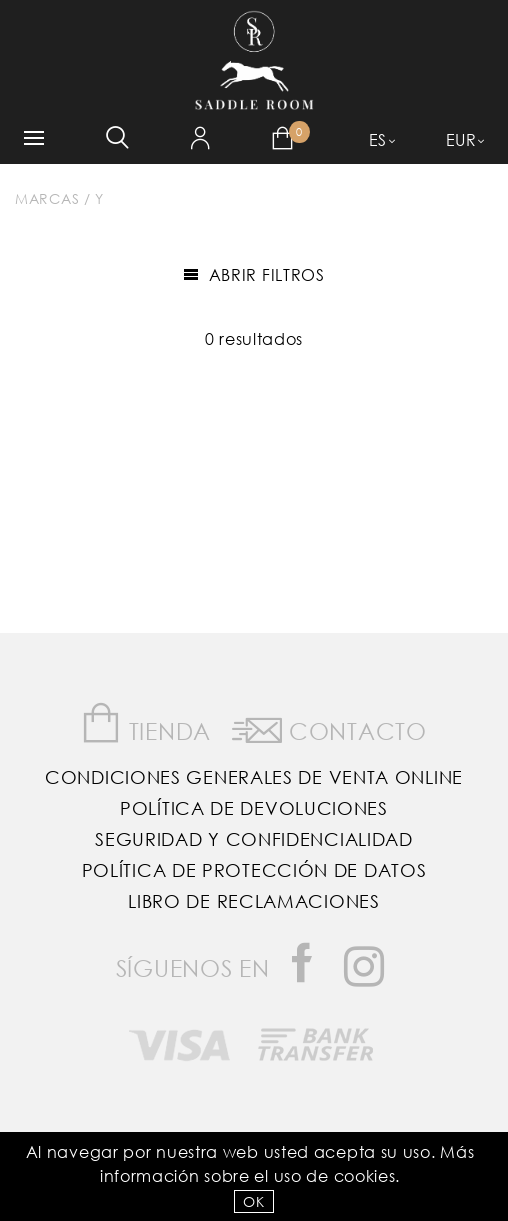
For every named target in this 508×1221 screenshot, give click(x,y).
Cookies (365, 1175)
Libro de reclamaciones (253, 901)
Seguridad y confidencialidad (254, 839)
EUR (461, 139)
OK (253, 1201)
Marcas (47, 198)
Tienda (146, 723)
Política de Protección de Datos (254, 870)
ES (378, 139)
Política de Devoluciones (254, 808)
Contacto (329, 727)
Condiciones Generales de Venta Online (254, 777)
